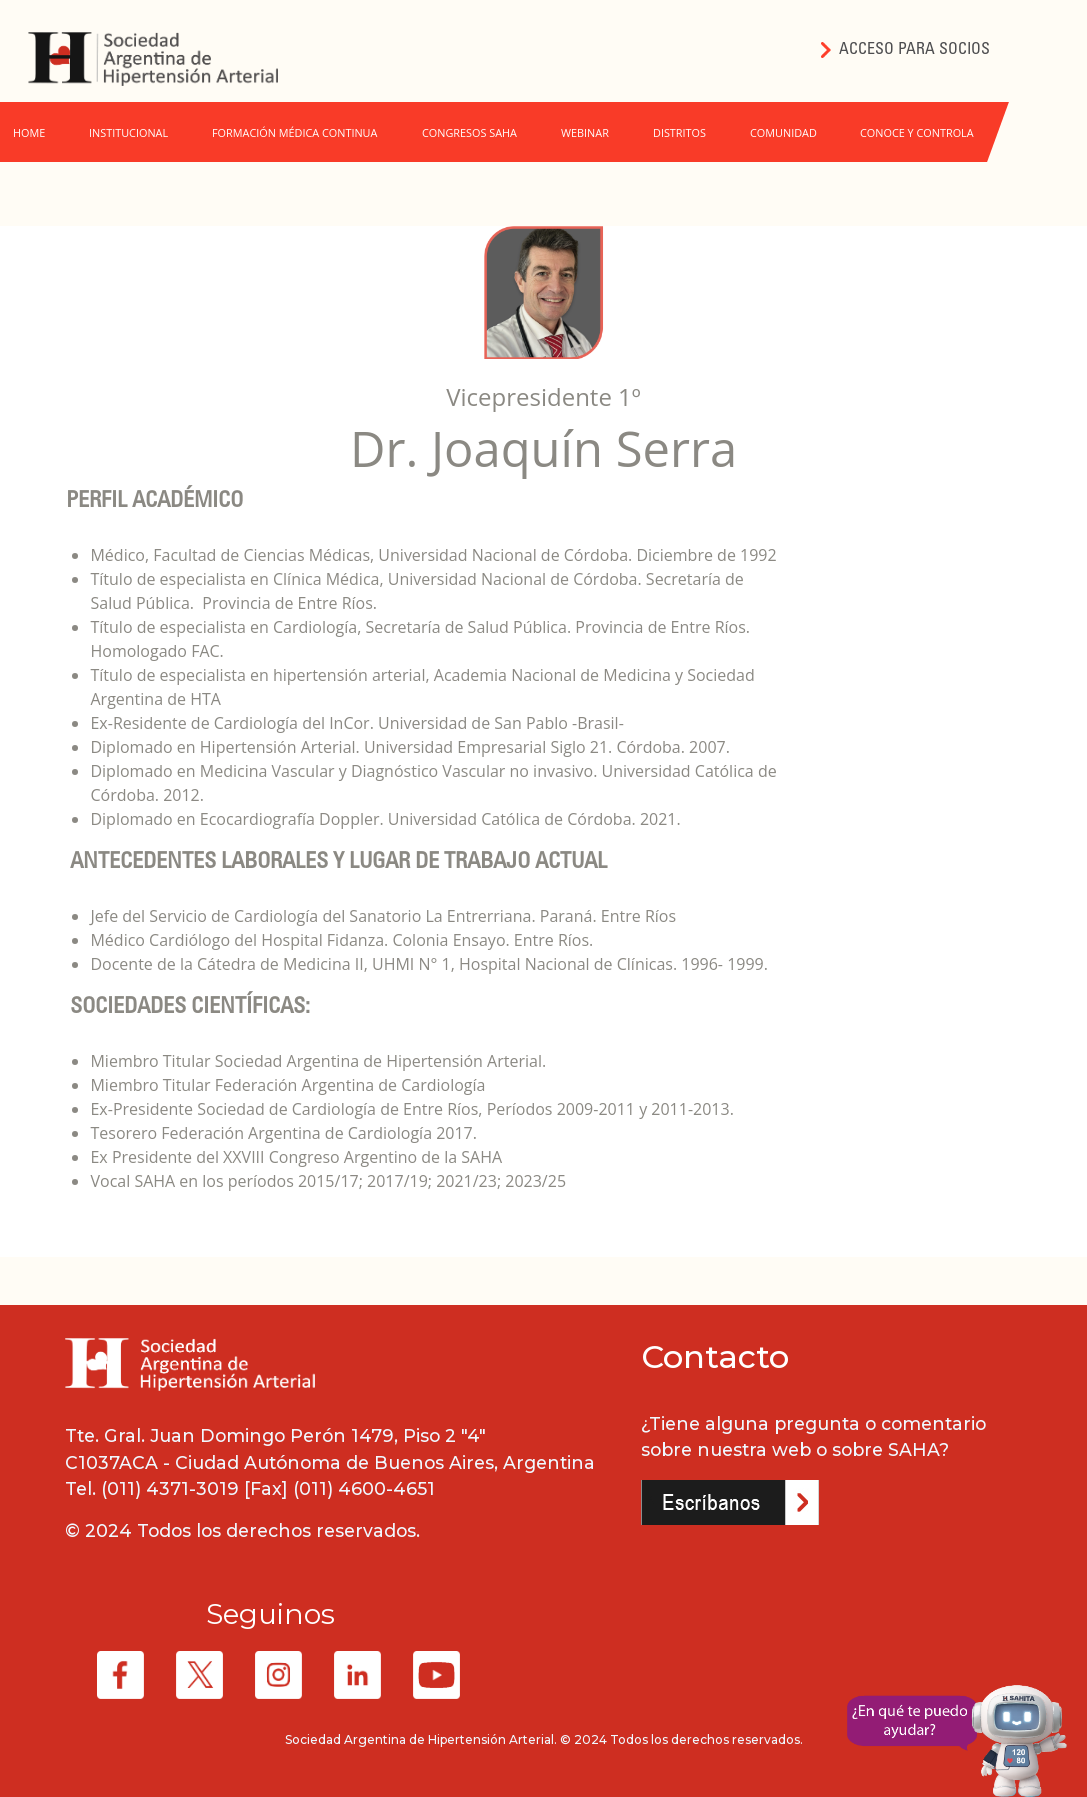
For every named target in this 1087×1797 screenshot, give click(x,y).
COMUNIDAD (783, 132)
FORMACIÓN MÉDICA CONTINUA (294, 132)
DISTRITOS (679, 132)
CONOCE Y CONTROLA (917, 132)
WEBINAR (585, 132)
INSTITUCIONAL (128, 132)
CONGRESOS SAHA (469, 132)
